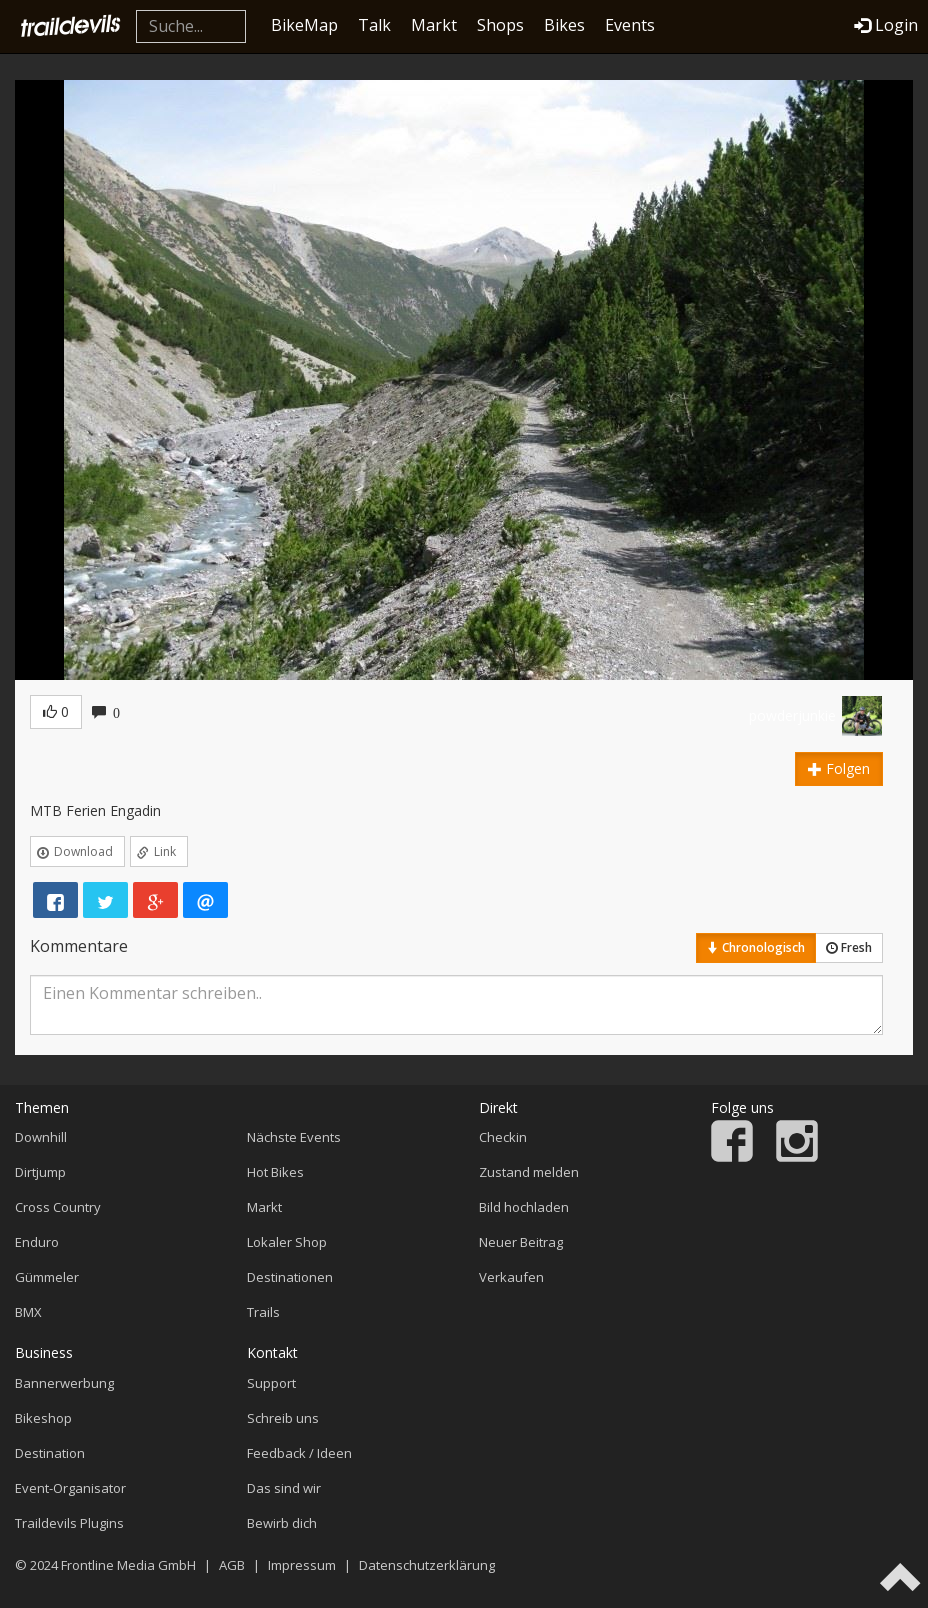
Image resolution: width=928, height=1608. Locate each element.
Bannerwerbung (64, 1383)
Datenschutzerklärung (427, 1565)
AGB (232, 1565)
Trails (263, 1312)
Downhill (41, 1137)
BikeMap (304, 25)
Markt (434, 25)
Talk (374, 25)
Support (271, 1383)
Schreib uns (283, 1418)
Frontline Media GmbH (128, 1565)
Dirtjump (40, 1172)
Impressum (302, 1565)
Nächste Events (294, 1137)
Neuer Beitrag (521, 1242)
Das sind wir (284, 1488)
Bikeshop (43, 1418)
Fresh (849, 947)
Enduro (37, 1242)
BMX (28, 1312)
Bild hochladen (524, 1207)
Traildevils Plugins (69, 1523)
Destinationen (290, 1277)
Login (886, 25)
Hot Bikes (275, 1172)
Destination (50, 1453)
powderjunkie (792, 715)
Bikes (564, 25)
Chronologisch (756, 947)
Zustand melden (529, 1172)
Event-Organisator (70, 1488)
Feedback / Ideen (299, 1453)
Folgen (839, 768)
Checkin (503, 1137)
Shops (500, 25)
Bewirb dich (282, 1523)
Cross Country (58, 1207)
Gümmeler (47, 1277)
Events (630, 25)
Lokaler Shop (287, 1242)
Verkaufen (511, 1277)
